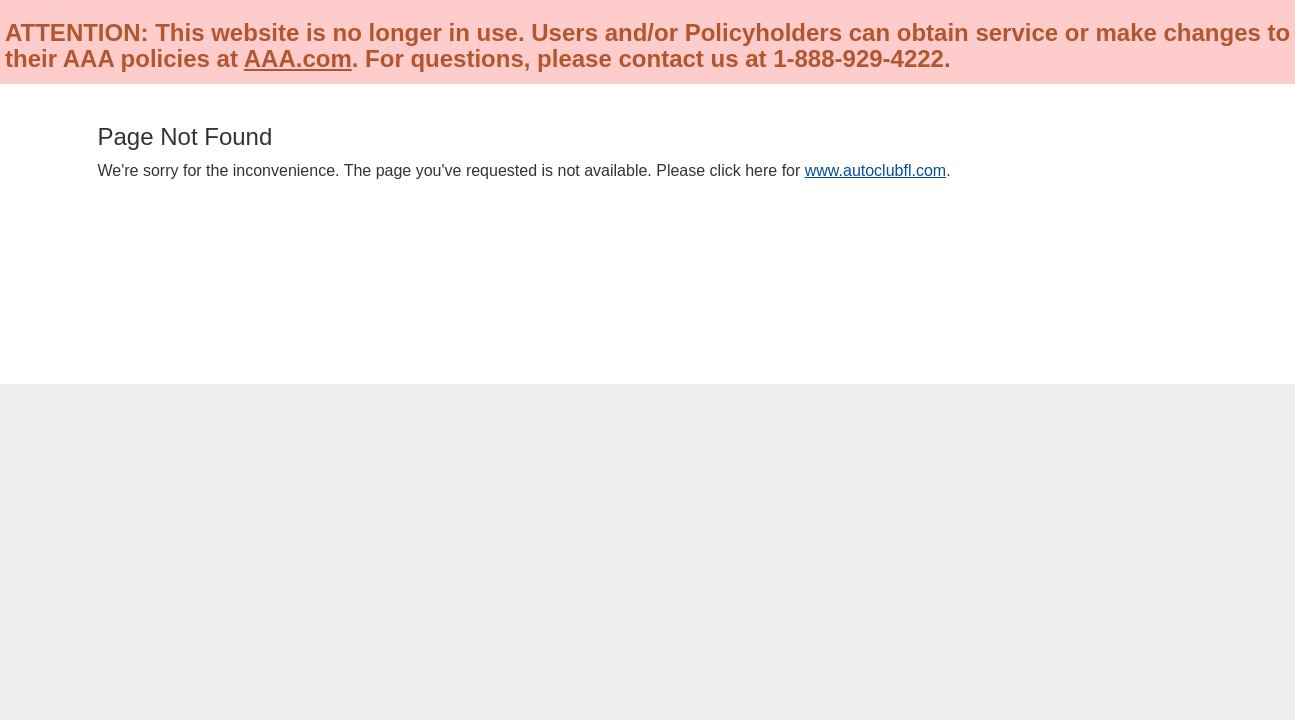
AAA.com (298, 58)
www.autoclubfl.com (875, 170)
